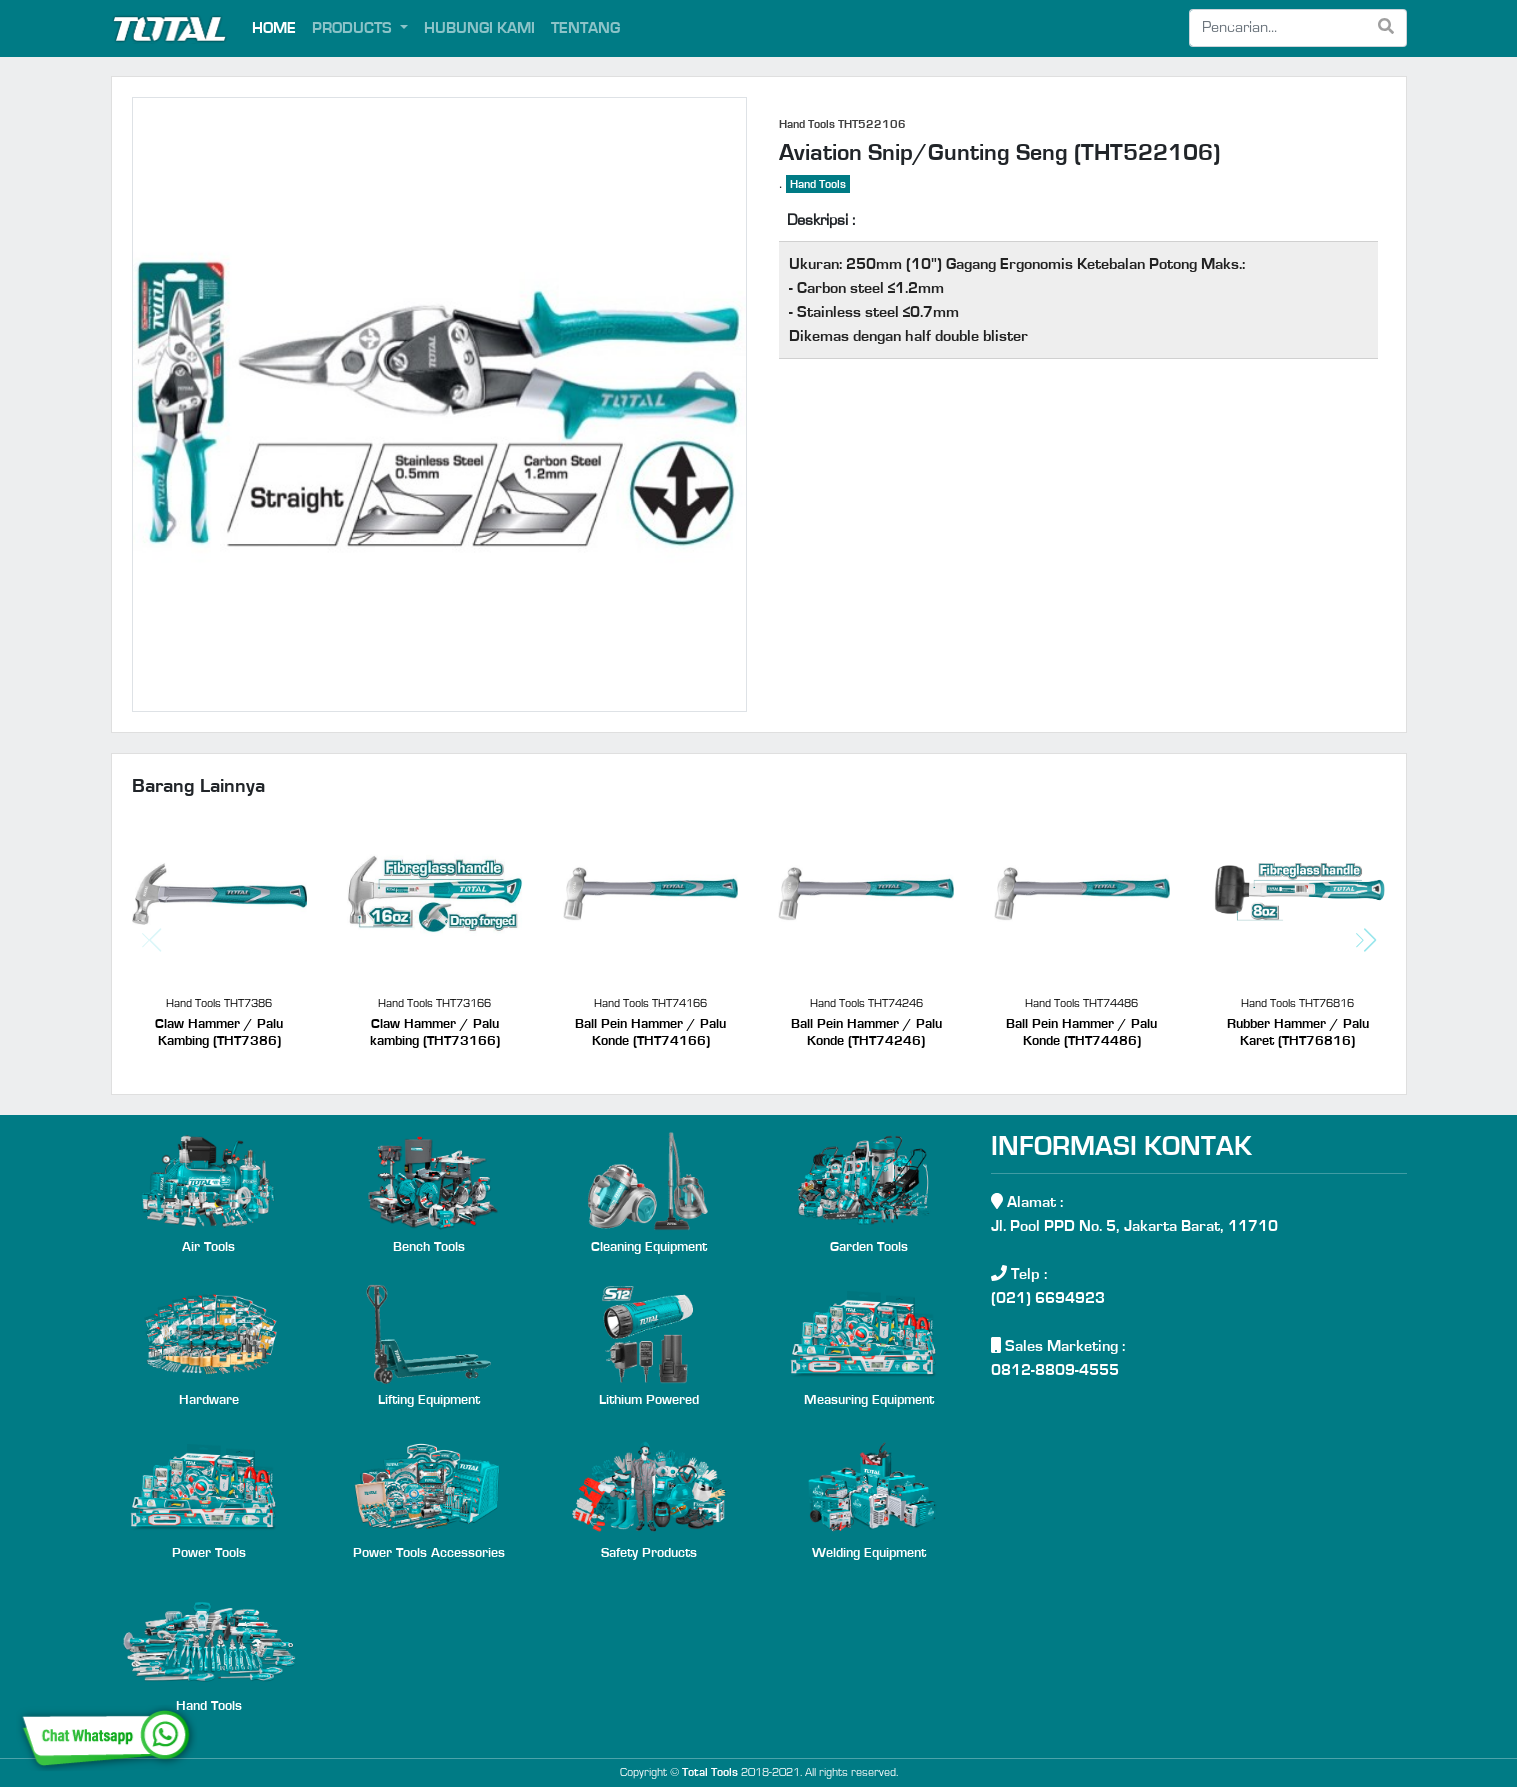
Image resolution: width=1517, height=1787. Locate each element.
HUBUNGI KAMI (479, 28)
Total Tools (710, 1772)
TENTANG (585, 28)
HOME (274, 28)
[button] (1366, 940)
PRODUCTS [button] (354, 28)
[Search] (1278, 28)
